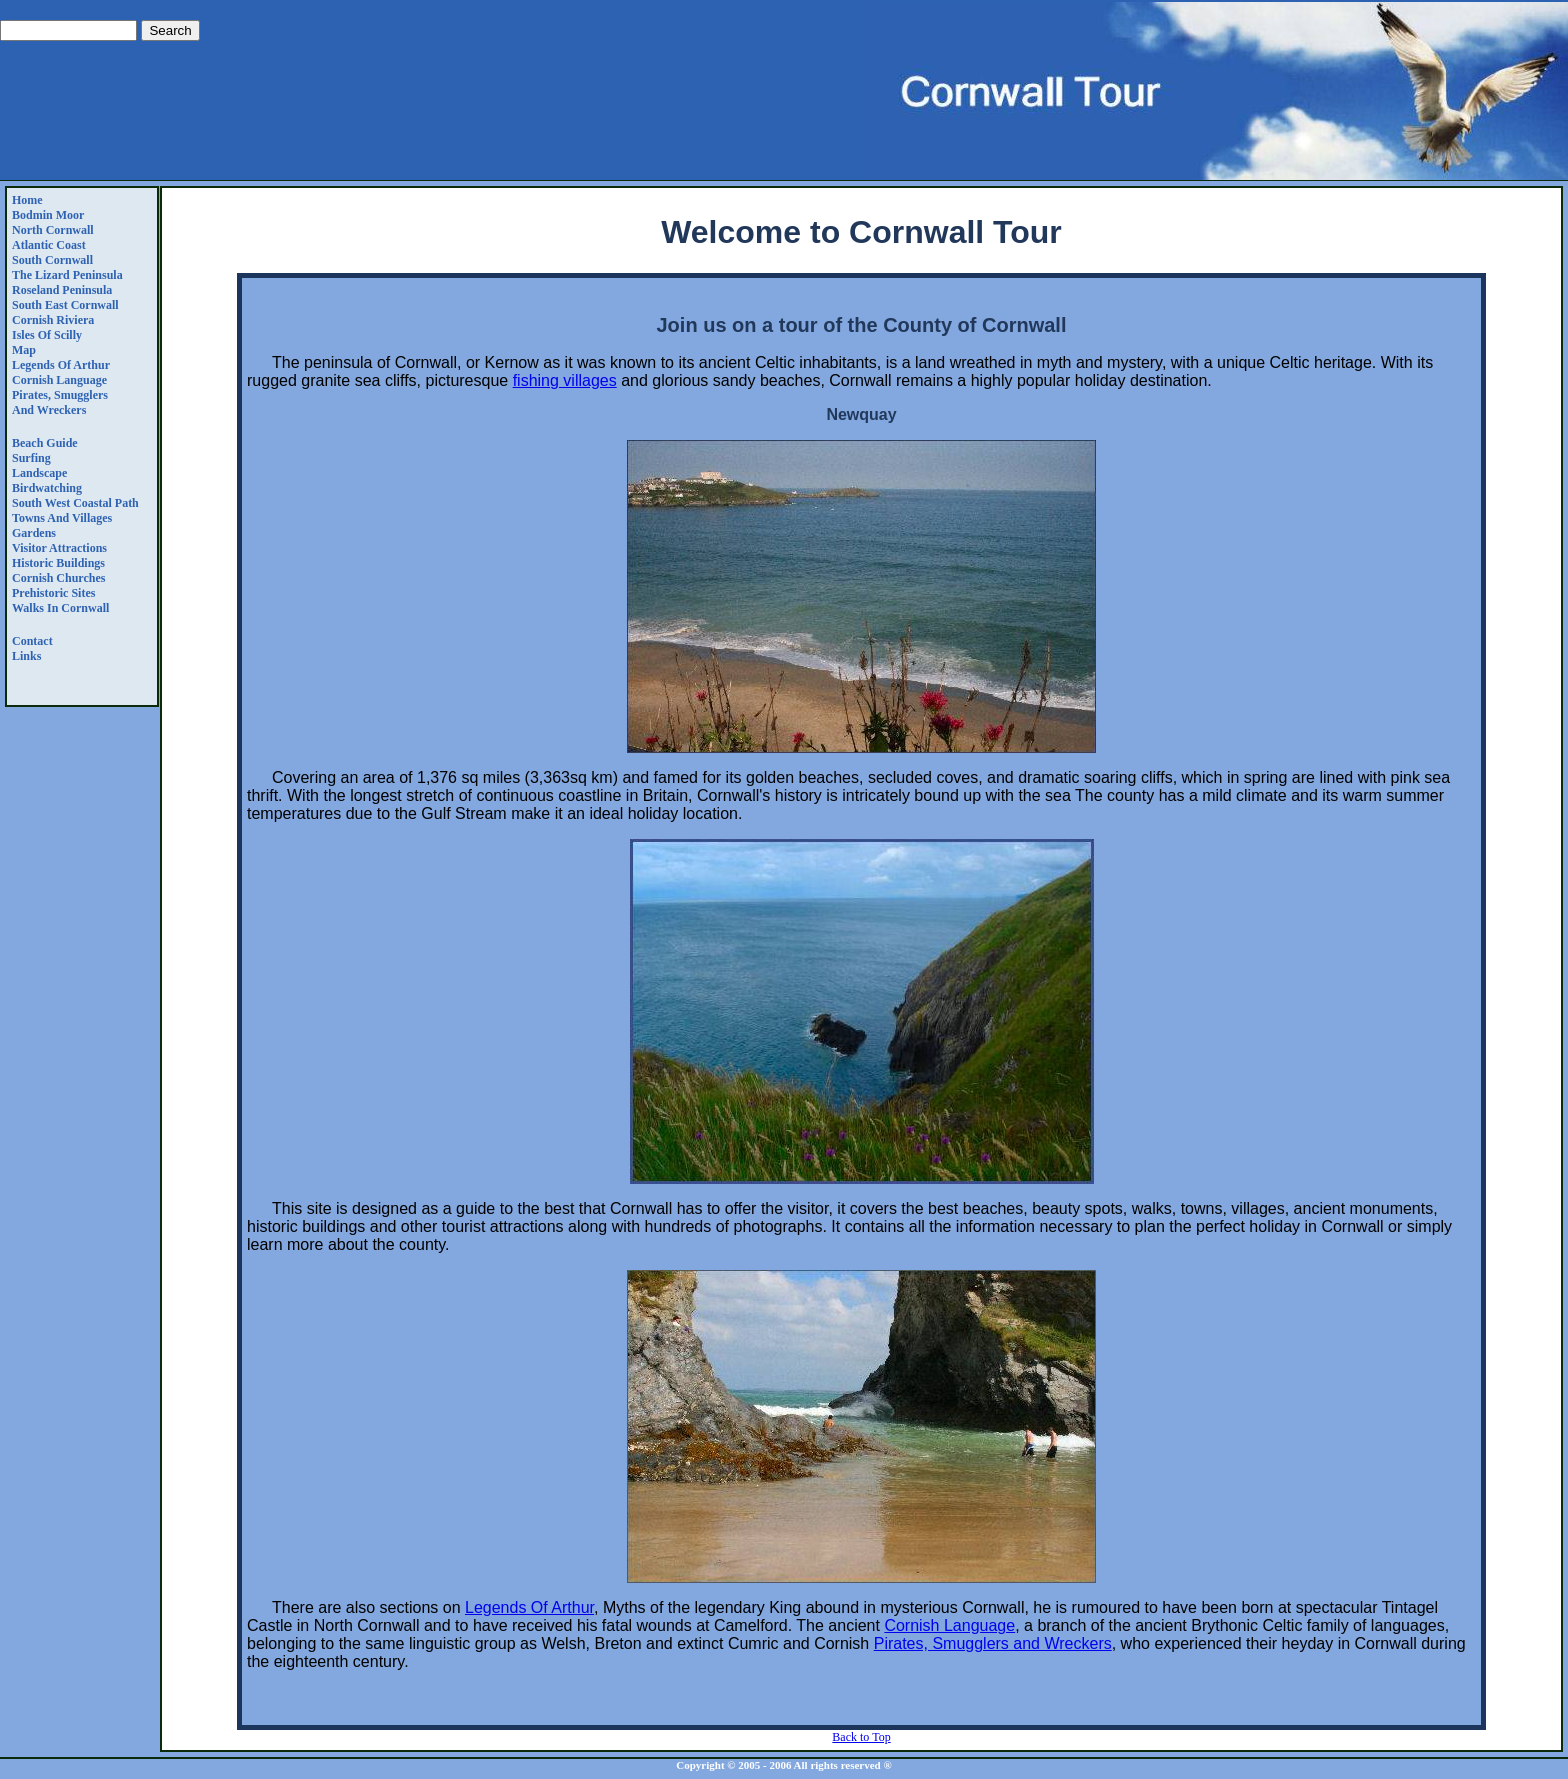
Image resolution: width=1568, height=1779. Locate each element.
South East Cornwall (65, 305)
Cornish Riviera (53, 320)
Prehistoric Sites (53, 593)
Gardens (34, 533)
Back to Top (861, 1737)
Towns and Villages (62, 518)
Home (27, 200)
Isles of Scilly (47, 335)
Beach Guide (45, 443)
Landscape (39, 473)
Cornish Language (59, 380)
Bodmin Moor (48, 215)
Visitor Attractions (59, 548)
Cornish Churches (58, 578)
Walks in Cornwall (60, 608)
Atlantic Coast (49, 245)
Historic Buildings (58, 563)
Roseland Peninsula (62, 290)
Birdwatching (47, 488)
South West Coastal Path (75, 503)
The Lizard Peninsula (67, 275)
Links (26, 656)
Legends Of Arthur (61, 365)
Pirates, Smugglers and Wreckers (60, 402)
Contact (32, 641)
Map (24, 350)
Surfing (31, 458)
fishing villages (565, 380)
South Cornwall (52, 260)
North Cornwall (53, 230)
